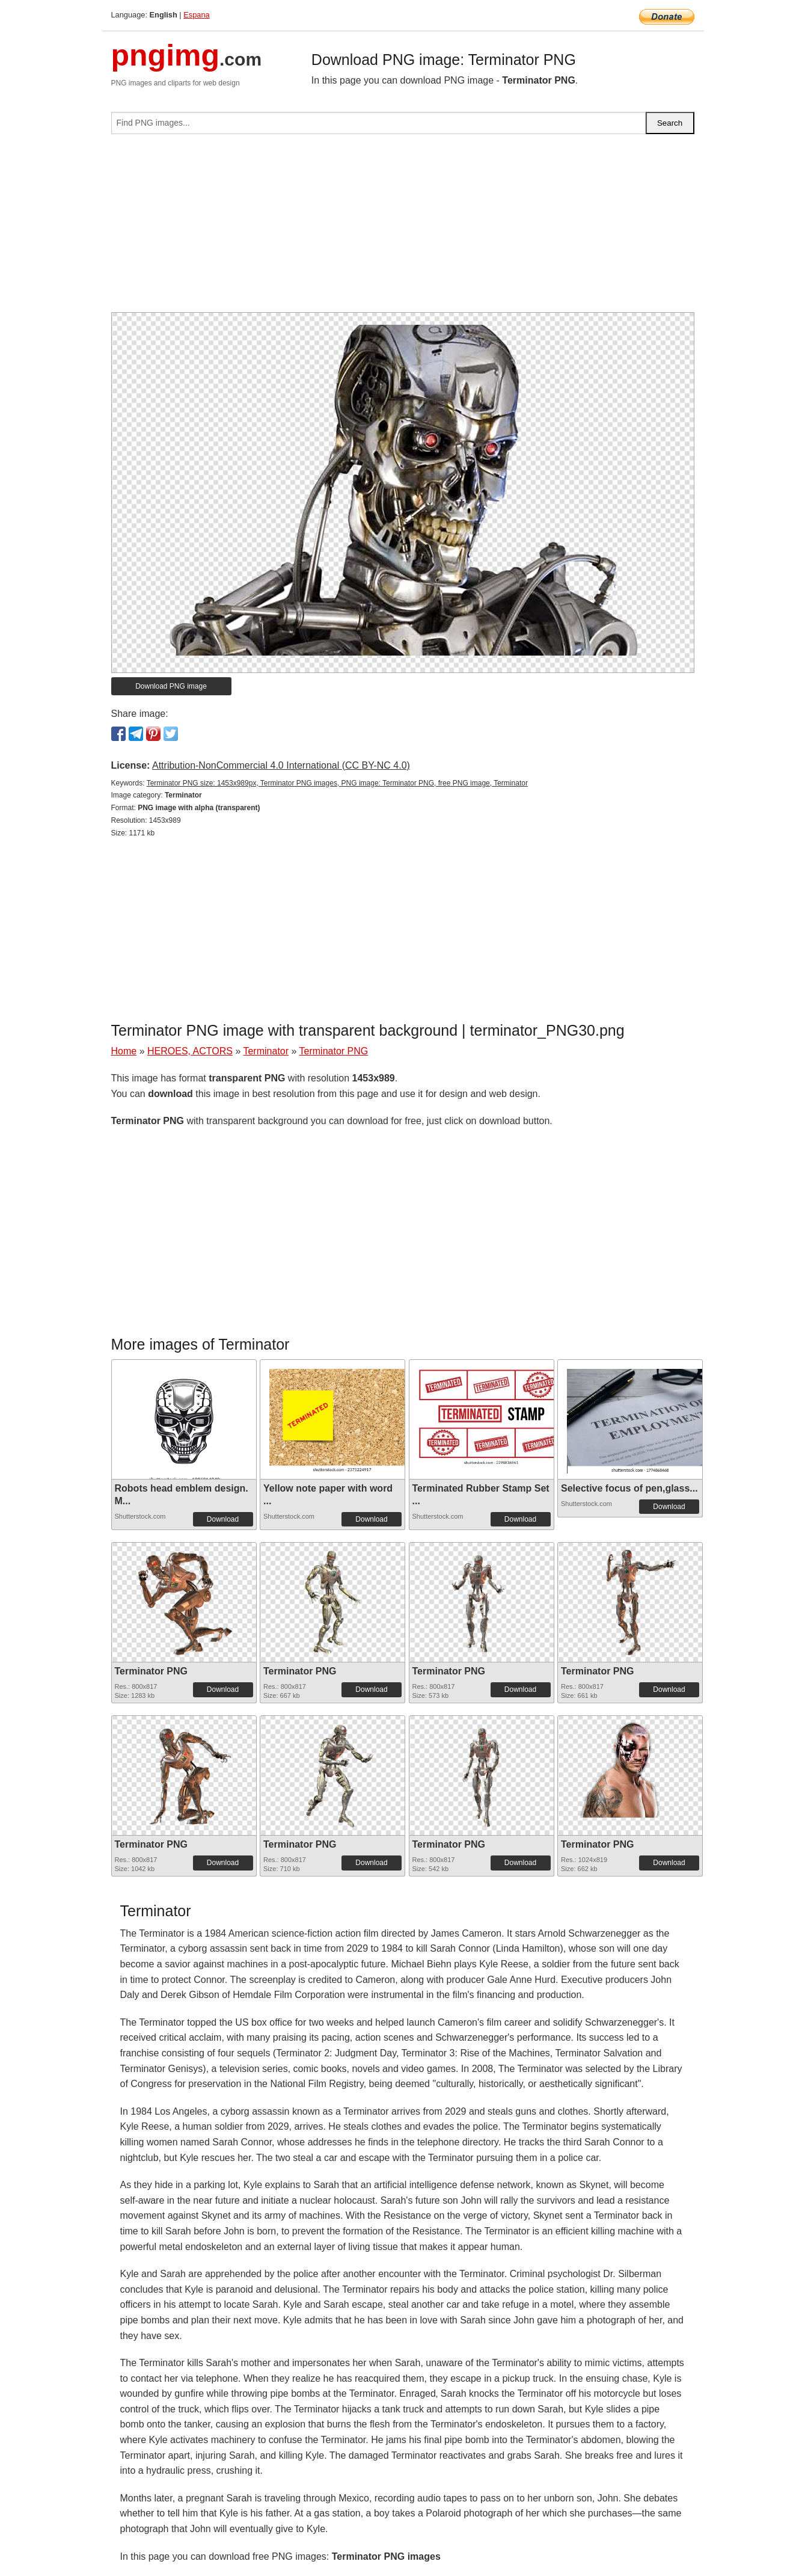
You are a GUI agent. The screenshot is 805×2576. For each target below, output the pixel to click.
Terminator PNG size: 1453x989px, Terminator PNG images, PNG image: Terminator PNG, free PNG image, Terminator (337, 783)
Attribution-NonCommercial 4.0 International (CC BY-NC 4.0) (281, 765)
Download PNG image (171, 686)
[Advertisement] (402, 228)
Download (223, 1519)
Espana (196, 14)
